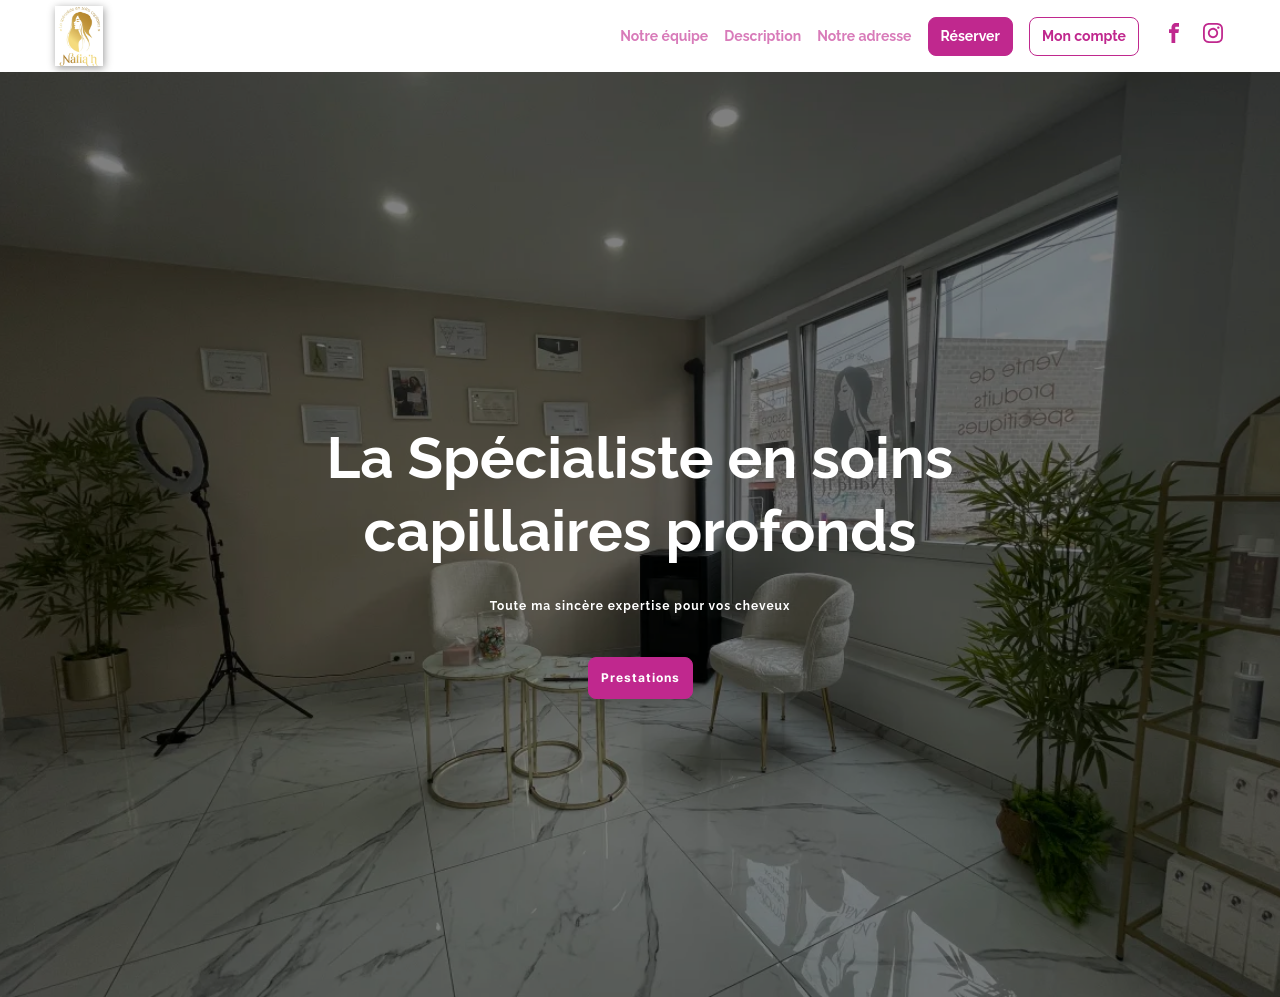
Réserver (970, 36)
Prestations (640, 677)
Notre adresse (864, 36)
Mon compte (1084, 36)
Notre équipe (664, 36)
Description (762, 36)
